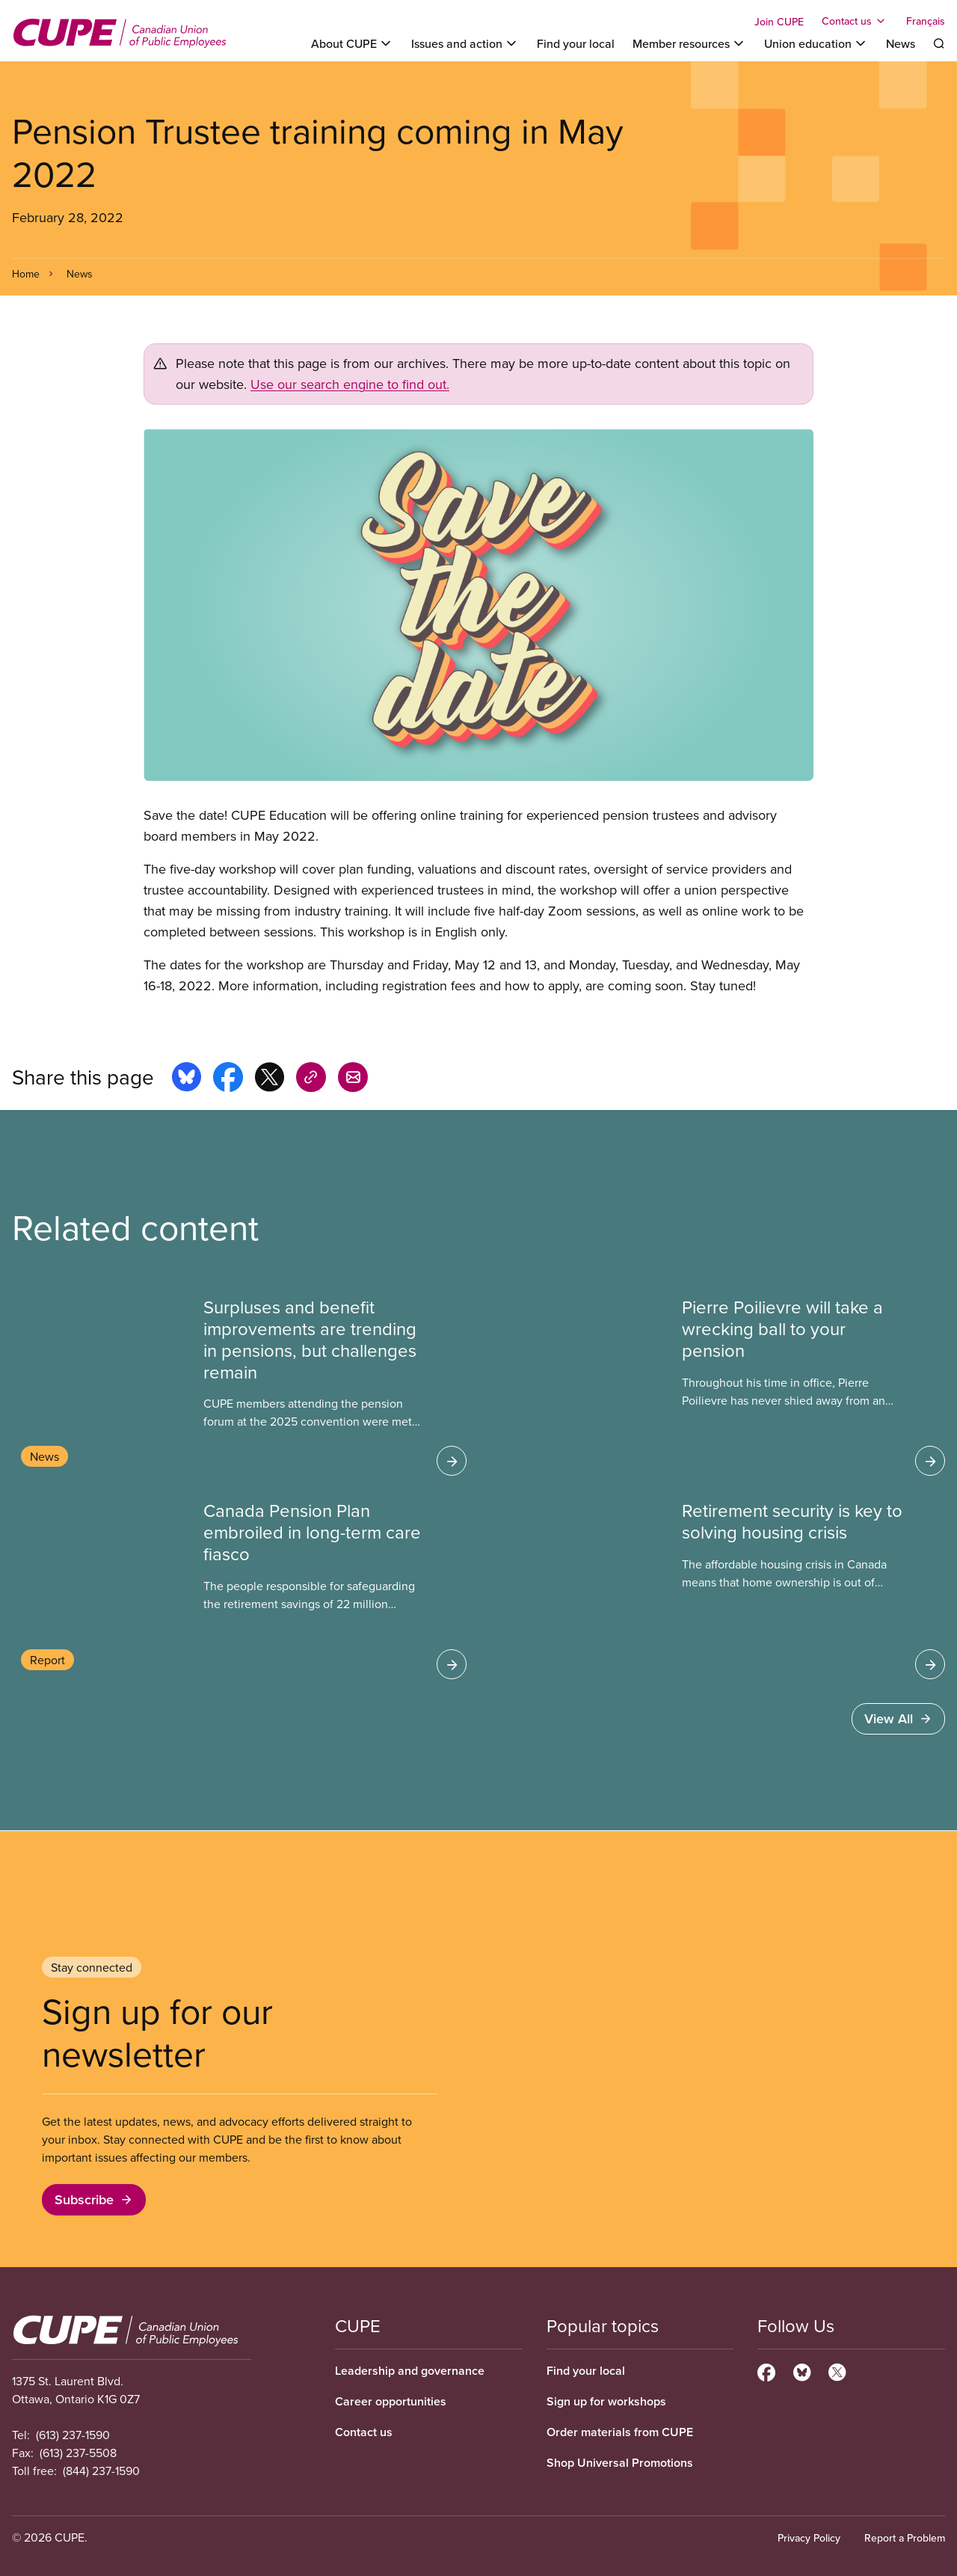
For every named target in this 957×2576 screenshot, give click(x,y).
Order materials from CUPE (620, 2432)
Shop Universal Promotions (620, 2462)
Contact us (364, 2432)
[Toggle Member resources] (689, 43)
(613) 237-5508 (78, 2452)
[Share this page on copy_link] (311, 1079)
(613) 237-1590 (73, 2434)
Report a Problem (904, 2537)
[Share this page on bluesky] (186, 1079)
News (900, 43)
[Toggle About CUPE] (352, 43)
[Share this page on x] (269, 1079)
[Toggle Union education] (816, 43)
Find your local (576, 43)
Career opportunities (390, 2401)
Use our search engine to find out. (349, 384)
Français (925, 20)
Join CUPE (779, 21)
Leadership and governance (409, 2370)
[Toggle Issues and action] (465, 43)
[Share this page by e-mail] (353, 1079)
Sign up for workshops (606, 2401)
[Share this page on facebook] (228, 1079)
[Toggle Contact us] (855, 20)
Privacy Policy (809, 2537)
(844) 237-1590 (101, 2470)
